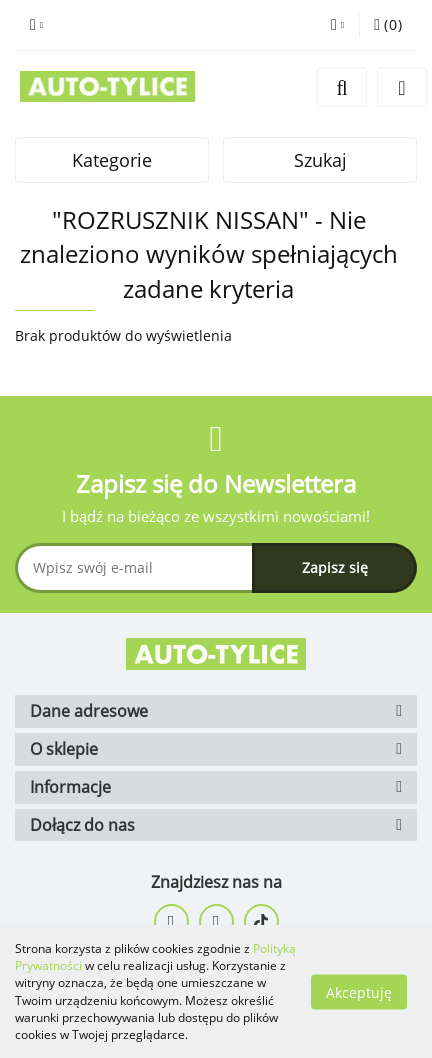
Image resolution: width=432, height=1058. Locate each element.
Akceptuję (359, 991)
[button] (388, 25)
